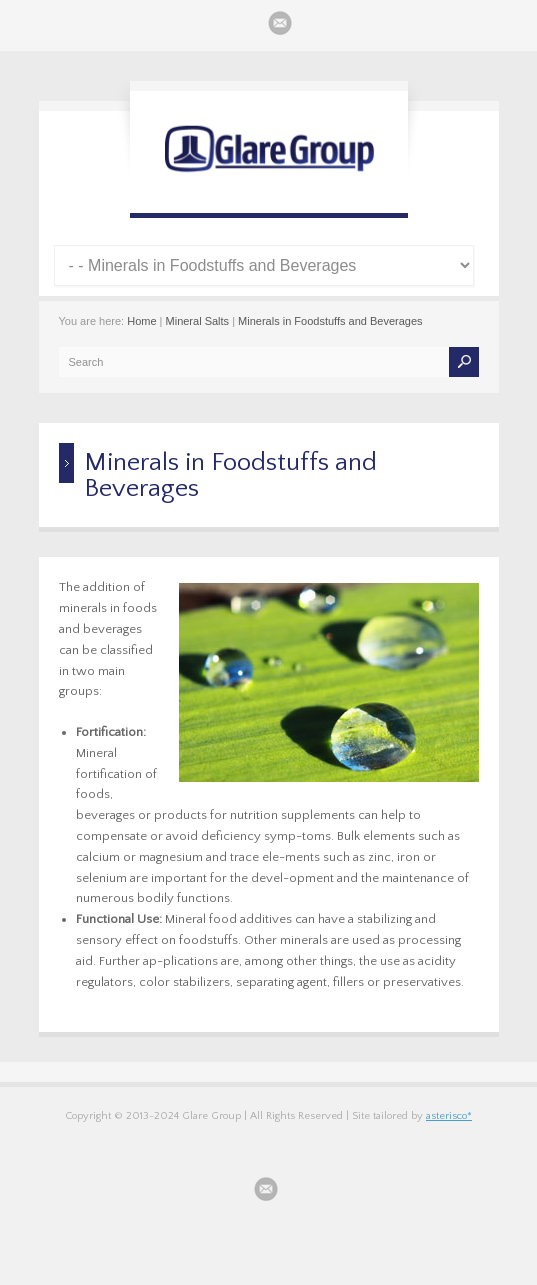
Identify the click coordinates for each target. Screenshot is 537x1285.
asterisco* (449, 1116)
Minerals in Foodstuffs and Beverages (330, 321)
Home (141, 321)
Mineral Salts (198, 321)
